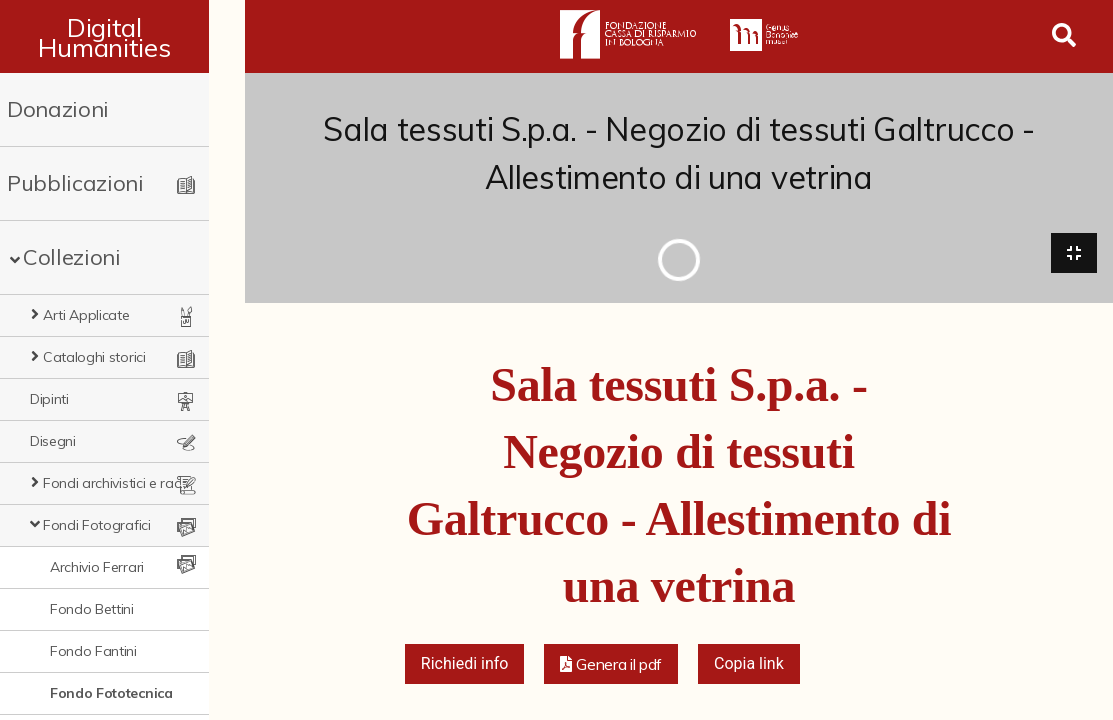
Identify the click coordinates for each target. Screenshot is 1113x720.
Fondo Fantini (93, 651)
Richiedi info (465, 665)
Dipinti (49, 399)
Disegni (53, 441)
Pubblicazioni (75, 183)
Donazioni (58, 109)
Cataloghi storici (94, 357)
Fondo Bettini (92, 609)
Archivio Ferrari (97, 567)
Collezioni (72, 257)
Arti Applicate (86, 315)
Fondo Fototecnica (111, 693)
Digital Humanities (122, 37)
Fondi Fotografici (97, 525)
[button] (611, 666)
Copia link (749, 665)
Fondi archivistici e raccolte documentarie (134, 483)
